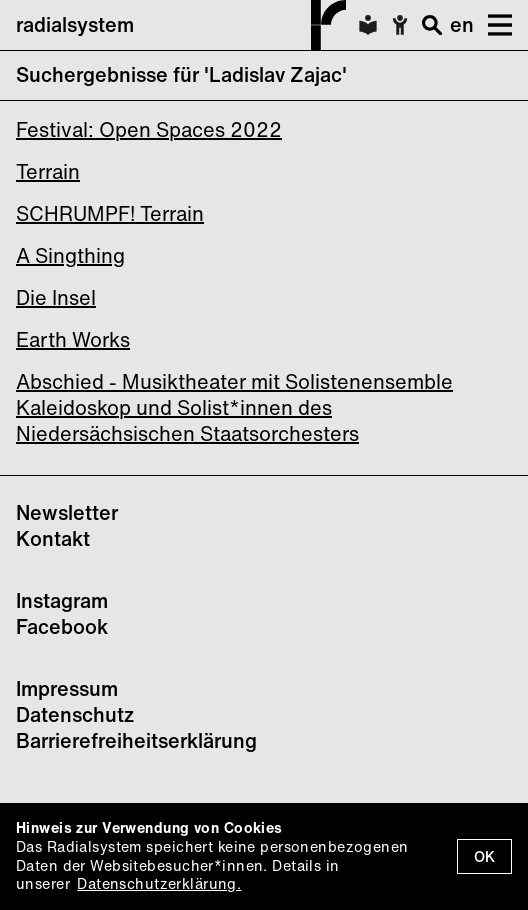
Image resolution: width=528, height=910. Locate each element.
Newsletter (67, 512)
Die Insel (56, 297)
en (462, 24)
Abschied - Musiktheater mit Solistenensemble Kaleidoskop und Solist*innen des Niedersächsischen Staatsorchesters (234, 407)
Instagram (62, 600)
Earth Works (73, 339)
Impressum (67, 688)
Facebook (62, 626)
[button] (493, 25)
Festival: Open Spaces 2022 (149, 129)
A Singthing (70, 255)
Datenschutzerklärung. (159, 883)
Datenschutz (75, 714)
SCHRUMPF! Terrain (110, 213)
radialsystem (181, 25)
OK (484, 856)
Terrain (48, 171)
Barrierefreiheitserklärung (136, 740)
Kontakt (53, 538)
